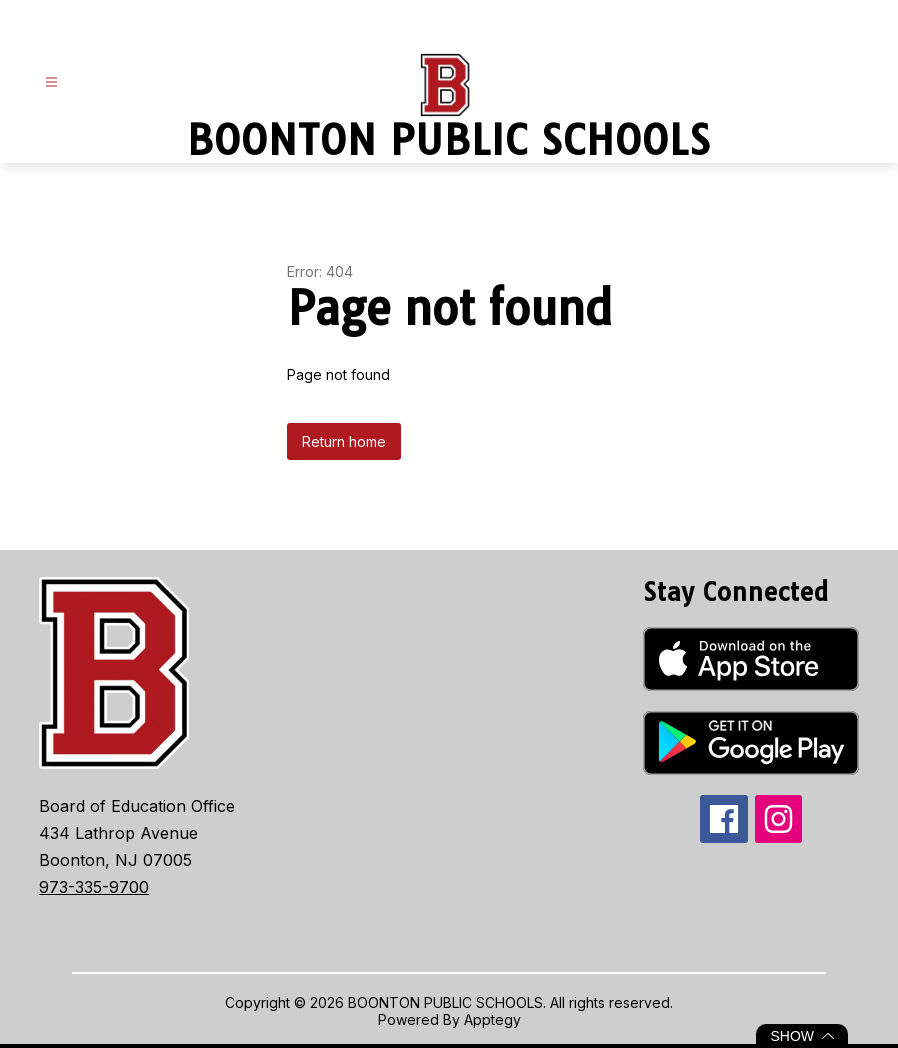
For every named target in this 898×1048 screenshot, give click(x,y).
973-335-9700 (94, 887)
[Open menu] (51, 82)
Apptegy (492, 1019)
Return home (344, 441)
